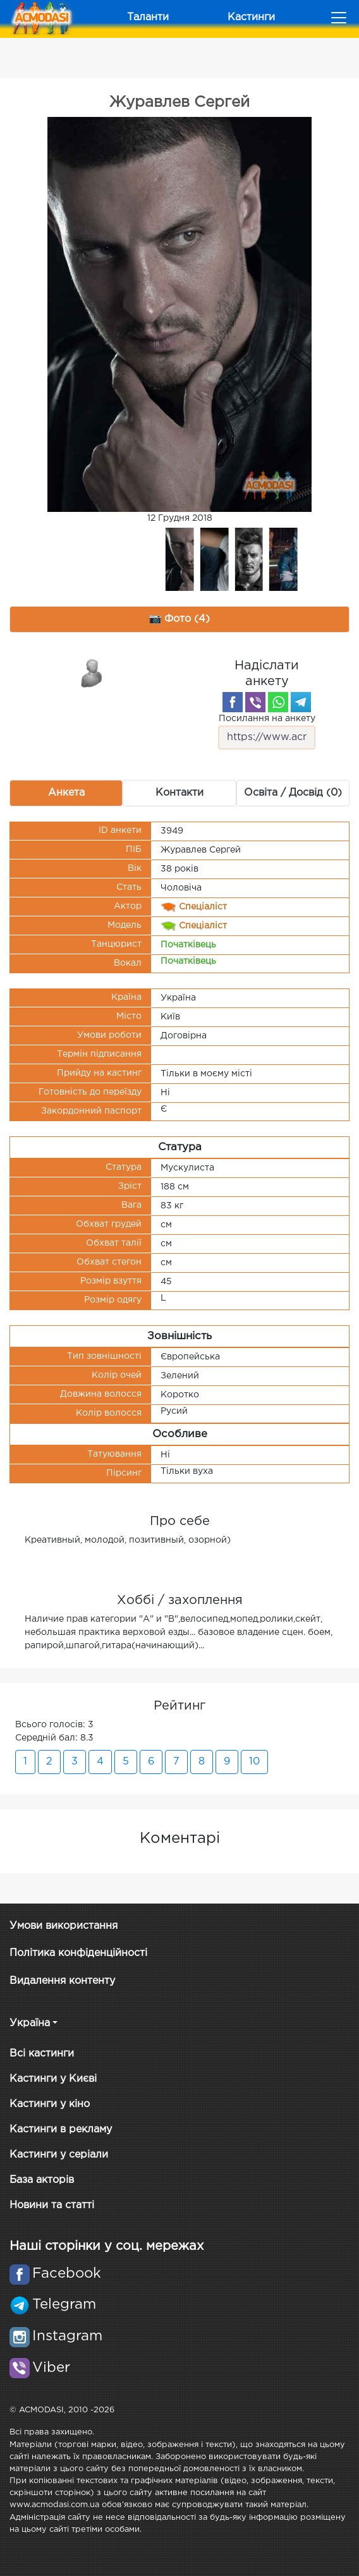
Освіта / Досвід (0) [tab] (293, 793)
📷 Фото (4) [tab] (179, 619)
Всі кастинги (41, 2053)
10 (254, 1761)
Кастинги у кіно (49, 2104)
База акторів (41, 2180)
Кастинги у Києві (53, 2079)
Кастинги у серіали (58, 2155)
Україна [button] (29, 2023)
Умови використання (63, 1926)
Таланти (148, 17)
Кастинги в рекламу (60, 2129)
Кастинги (251, 17)
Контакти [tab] (179, 793)
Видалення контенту (62, 1981)
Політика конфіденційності (78, 1953)
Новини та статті (51, 2205)
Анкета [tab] (66, 793)
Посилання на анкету (266, 732)
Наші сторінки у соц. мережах (106, 2246)
